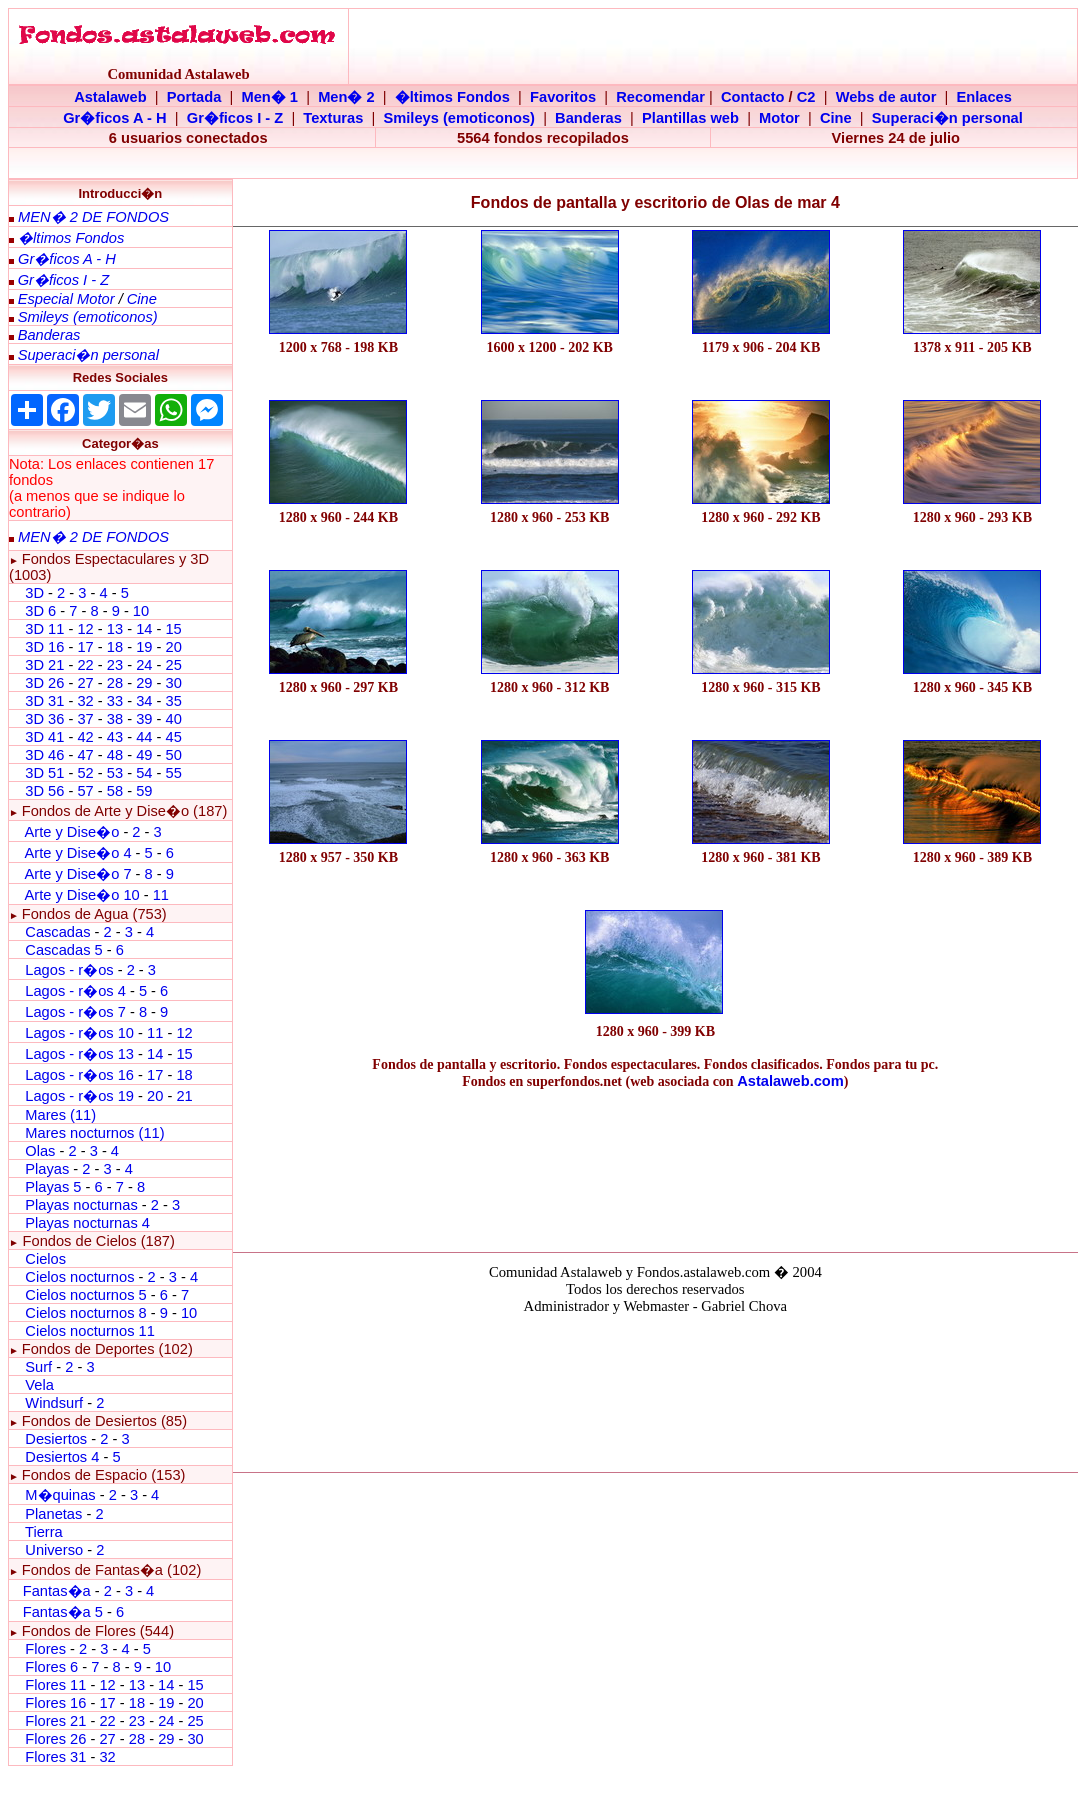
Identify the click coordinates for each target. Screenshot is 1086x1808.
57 (85, 791)
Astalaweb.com (790, 1081)
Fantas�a (57, 1591)
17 (85, 647)
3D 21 (44, 665)
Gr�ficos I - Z (235, 118)
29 (144, 683)
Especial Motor (66, 299)
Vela (39, 1385)
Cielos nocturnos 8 (87, 1313)
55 (173, 773)
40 (173, 719)
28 (115, 683)
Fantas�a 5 (63, 1612)
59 (144, 791)
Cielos (45, 1259)
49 (144, 755)
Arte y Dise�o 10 (81, 895)
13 (115, 629)
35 (173, 701)
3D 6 (42, 611)
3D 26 (44, 683)
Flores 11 (55, 1685)
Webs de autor (886, 97)
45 (173, 737)
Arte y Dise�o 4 (79, 853)
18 (115, 647)
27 (85, 683)
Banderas (588, 118)
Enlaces (983, 97)
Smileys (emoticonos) (459, 118)
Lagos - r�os (71, 970)
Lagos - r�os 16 (79, 1075)
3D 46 (44, 755)
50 (173, 755)
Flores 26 (55, 1739)
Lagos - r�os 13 (79, 1054)
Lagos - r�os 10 (79, 1033)
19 (144, 647)
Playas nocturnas (81, 1205)
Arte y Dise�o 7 (77, 874)
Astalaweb (110, 97)
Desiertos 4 (64, 1457)
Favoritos (563, 97)
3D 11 (44, 629)
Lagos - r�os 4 (77, 991)
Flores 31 (55, 1757)
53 (115, 773)
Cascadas (57, 932)
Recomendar (660, 97)
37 (85, 719)
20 (173, 647)
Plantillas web (690, 118)
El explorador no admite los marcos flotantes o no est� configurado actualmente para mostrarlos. (655, 1390)
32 (85, 701)
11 (161, 895)
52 (85, 773)
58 (115, 791)
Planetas (53, 1514)
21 (184, 1096)
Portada (194, 97)
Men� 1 (269, 97)
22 (85, 665)
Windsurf (54, 1403)
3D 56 (44, 791)
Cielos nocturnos (79, 1277)
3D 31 (44, 701)
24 (144, 665)
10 (141, 611)
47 (85, 755)
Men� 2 (346, 97)
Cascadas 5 (63, 950)
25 (173, 665)
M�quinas (60, 1495)
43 (115, 737)
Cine (836, 118)
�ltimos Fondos (452, 97)
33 (115, 701)
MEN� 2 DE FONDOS (93, 217)
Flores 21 (55, 1721)
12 (87, 629)
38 (115, 719)
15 (173, 629)
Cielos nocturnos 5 (85, 1295)
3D (34, 593)
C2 (806, 97)
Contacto (753, 97)
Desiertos (56, 1439)
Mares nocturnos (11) (94, 1133)
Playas (47, 1169)
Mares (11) (60, 1115)
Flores (45, 1649)
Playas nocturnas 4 (87, 1223)
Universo (54, 1550)
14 (144, 629)
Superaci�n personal (947, 118)
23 (115, 665)
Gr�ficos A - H (115, 118)
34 (144, 701)
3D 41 (44, 737)
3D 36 (44, 719)
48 (115, 755)
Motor (779, 118)
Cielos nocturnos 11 (90, 1331)
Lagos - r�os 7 (75, 1012)
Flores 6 (53, 1667)
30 (173, 683)
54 (144, 773)
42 (85, 737)
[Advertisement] (655, 1166)
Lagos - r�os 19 (79, 1096)
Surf (38, 1367)
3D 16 (44, 647)
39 (144, 719)
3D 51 (44, 773)
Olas (40, 1151)
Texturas (333, 118)
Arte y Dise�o (71, 832)
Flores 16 (55, 1703)
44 (144, 737)
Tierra (44, 1532)
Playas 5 (53, 1187)
